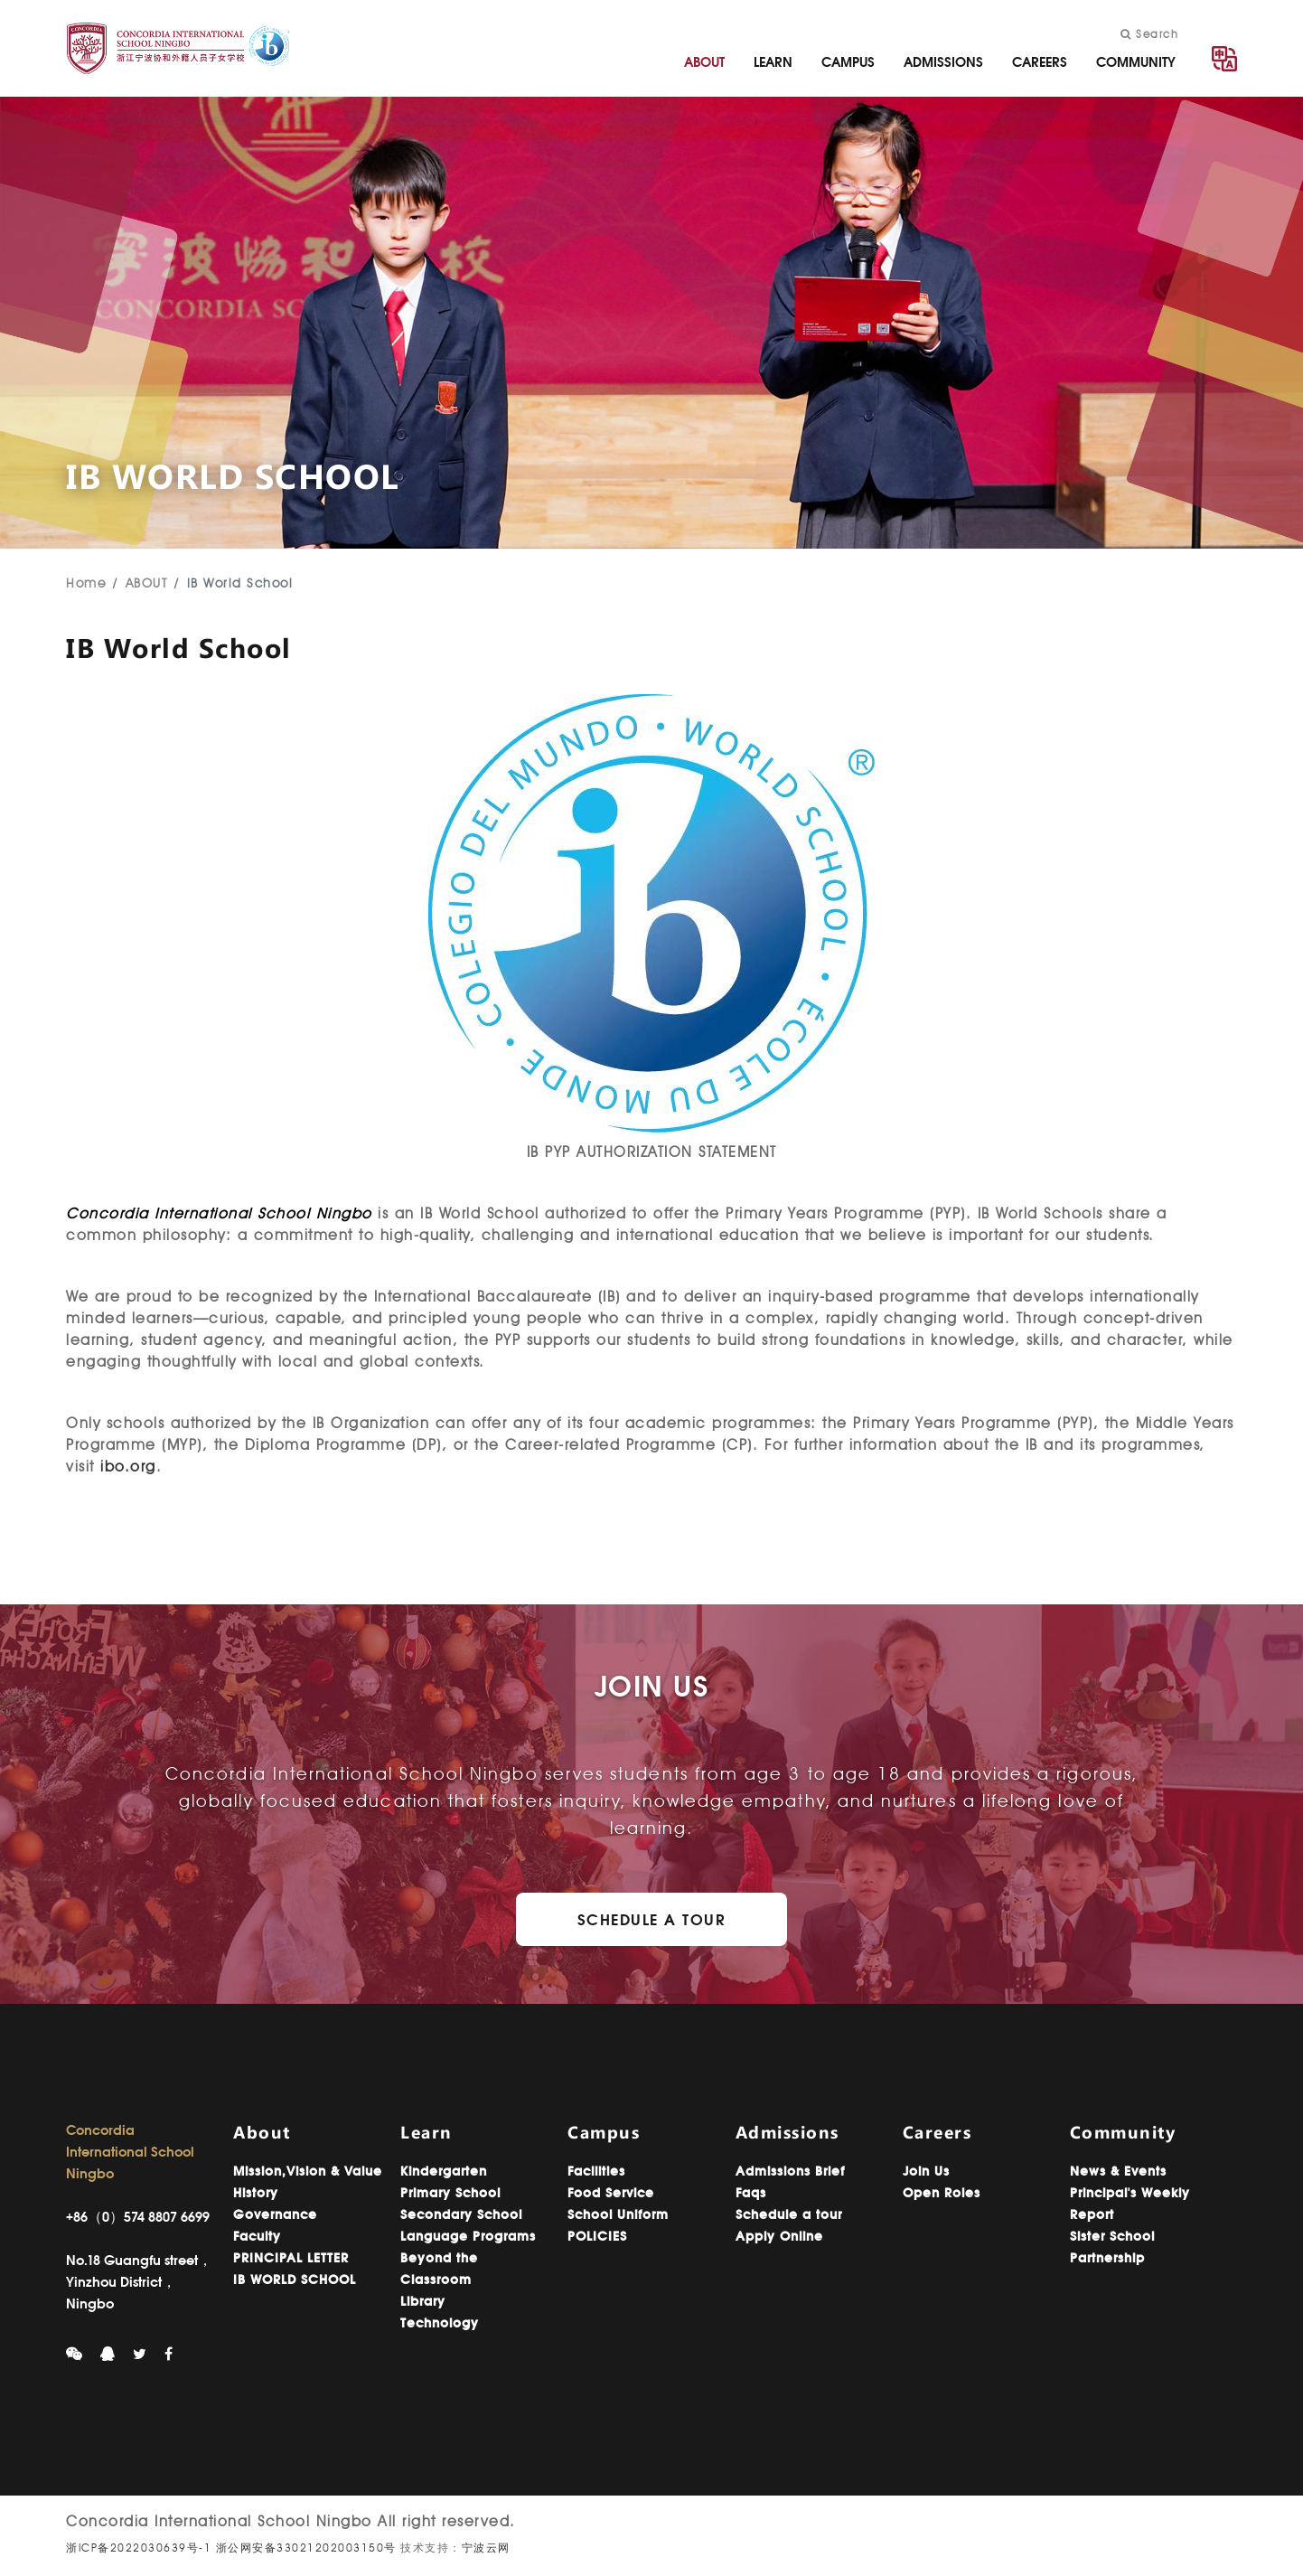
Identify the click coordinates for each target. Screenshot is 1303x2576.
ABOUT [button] (704, 62)
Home (86, 583)
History (255, 2193)
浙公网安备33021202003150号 (306, 2547)
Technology (439, 2323)
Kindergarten (443, 2171)
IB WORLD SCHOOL (294, 2279)
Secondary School (461, 2214)
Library (422, 2301)
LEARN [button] (773, 62)
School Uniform (618, 2214)
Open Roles (941, 2193)
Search (1149, 34)
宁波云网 (486, 2547)
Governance (275, 2214)
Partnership (1107, 2258)
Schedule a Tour (651, 1919)
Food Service (610, 2193)
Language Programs (468, 2236)
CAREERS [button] (1039, 62)
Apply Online (779, 2236)
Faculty (257, 2236)
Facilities (596, 2171)
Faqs (751, 2193)
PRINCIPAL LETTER (291, 2258)
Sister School (1112, 2236)
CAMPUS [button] (848, 62)
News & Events (1118, 2171)
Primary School (450, 2193)
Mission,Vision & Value (307, 2171)
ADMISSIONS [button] (943, 62)
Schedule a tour (789, 2214)
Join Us (926, 2171)
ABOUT (147, 583)
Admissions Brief (790, 2171)
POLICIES (597, 2236)
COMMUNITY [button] (1136, 62)
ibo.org (128, 1466)
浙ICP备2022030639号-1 (138, 2547)
